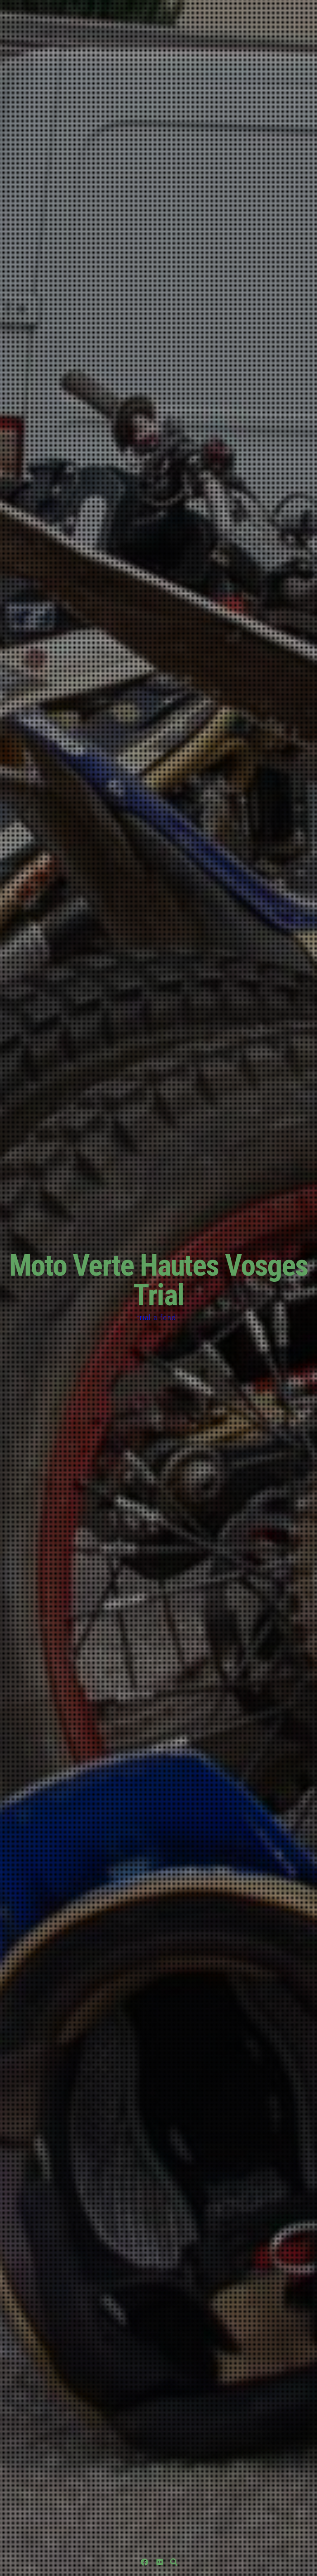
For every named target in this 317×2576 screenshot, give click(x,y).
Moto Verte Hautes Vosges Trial (158, 1280)
